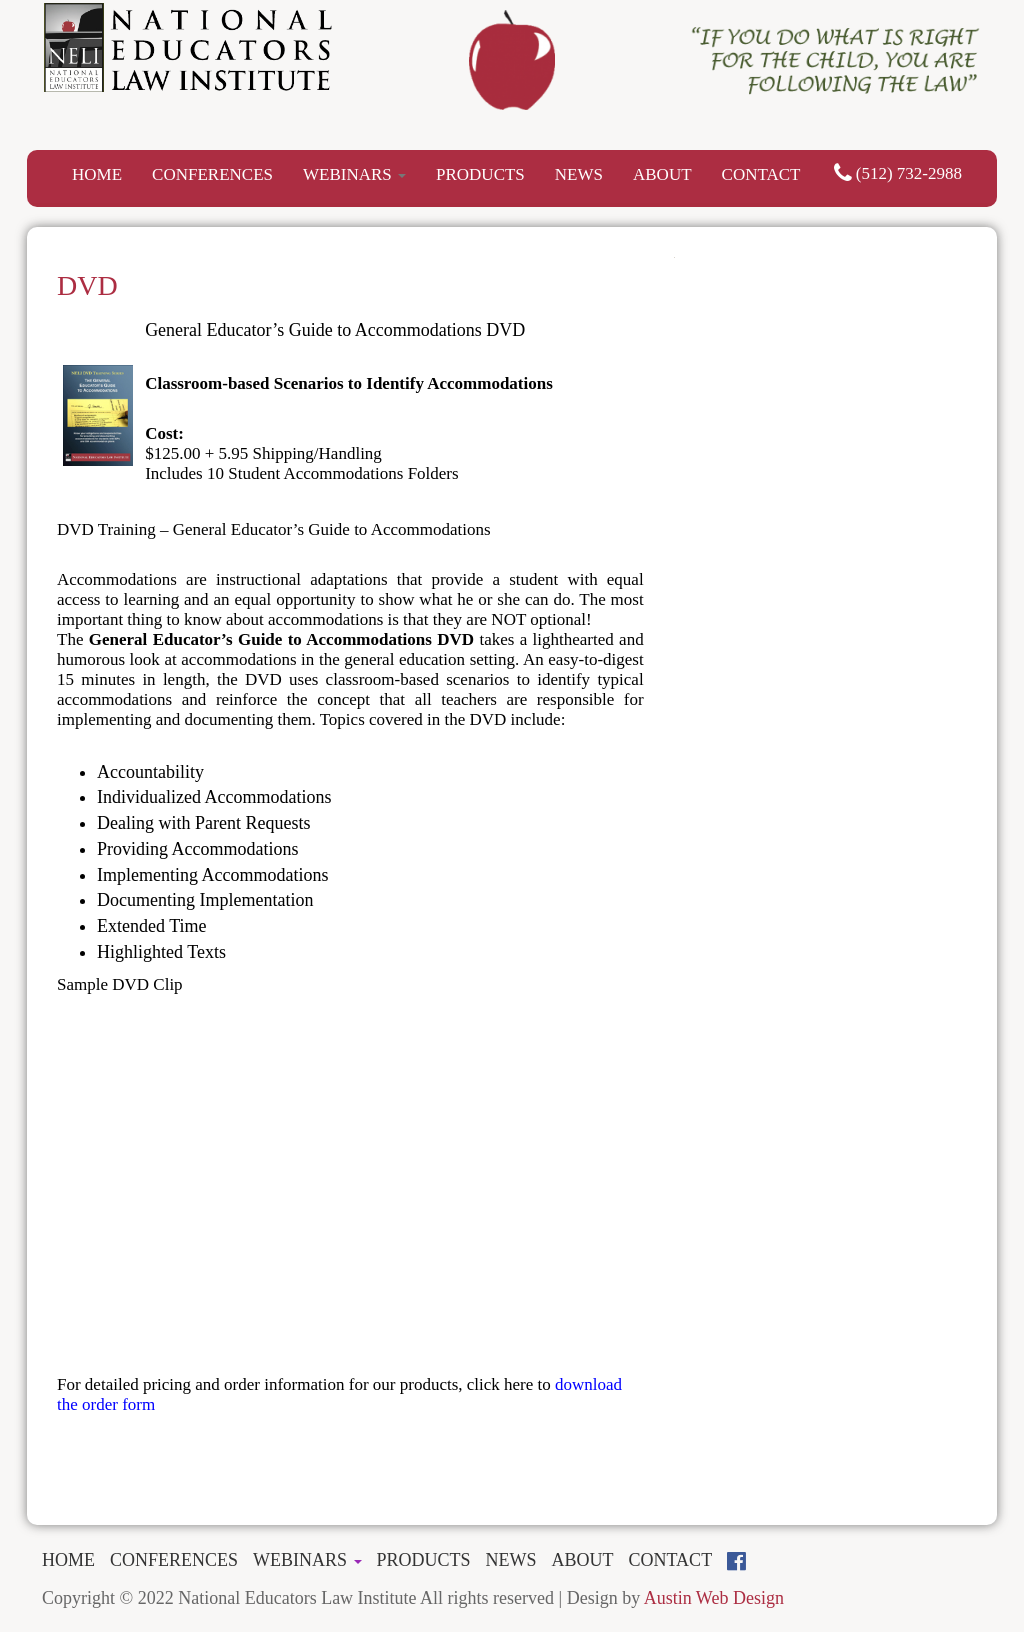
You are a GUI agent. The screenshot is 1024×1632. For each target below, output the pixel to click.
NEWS (579, 174)
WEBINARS (354, 174)
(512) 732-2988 (898, 173)
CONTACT (761, 174)
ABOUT (662, 174)
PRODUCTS (480, 174)
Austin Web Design (714, 1598)
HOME (97, 174)
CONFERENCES (212, 174)
